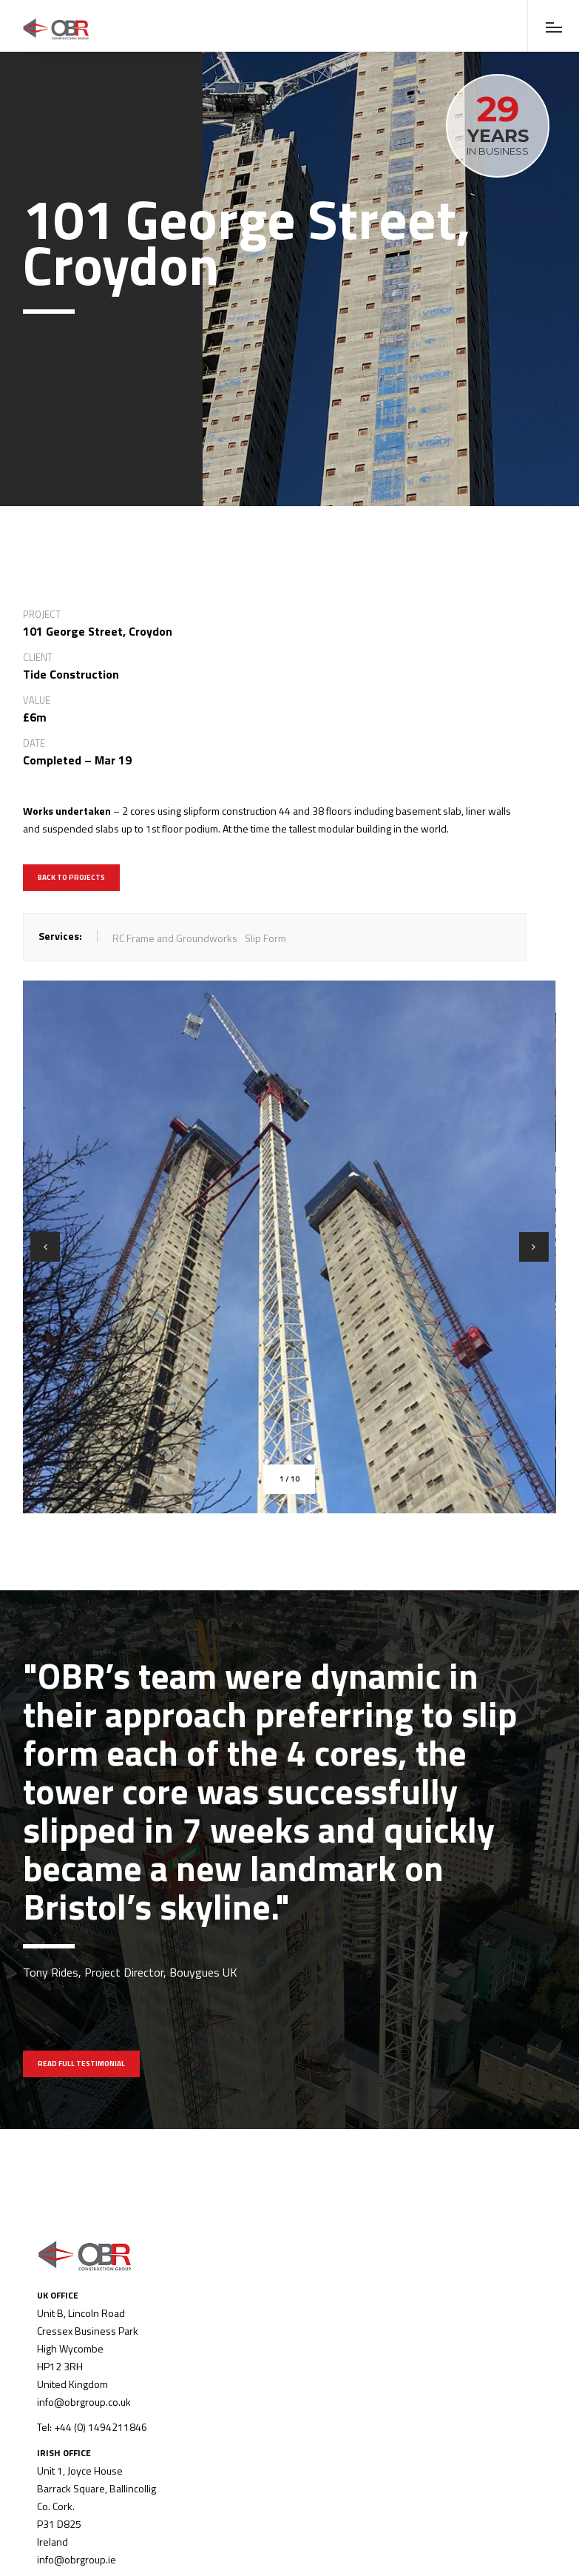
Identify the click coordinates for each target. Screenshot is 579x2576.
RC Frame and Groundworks (174, 938)
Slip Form (265, 938)
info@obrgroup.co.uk (84, 2401)
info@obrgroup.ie (76, 2559)
